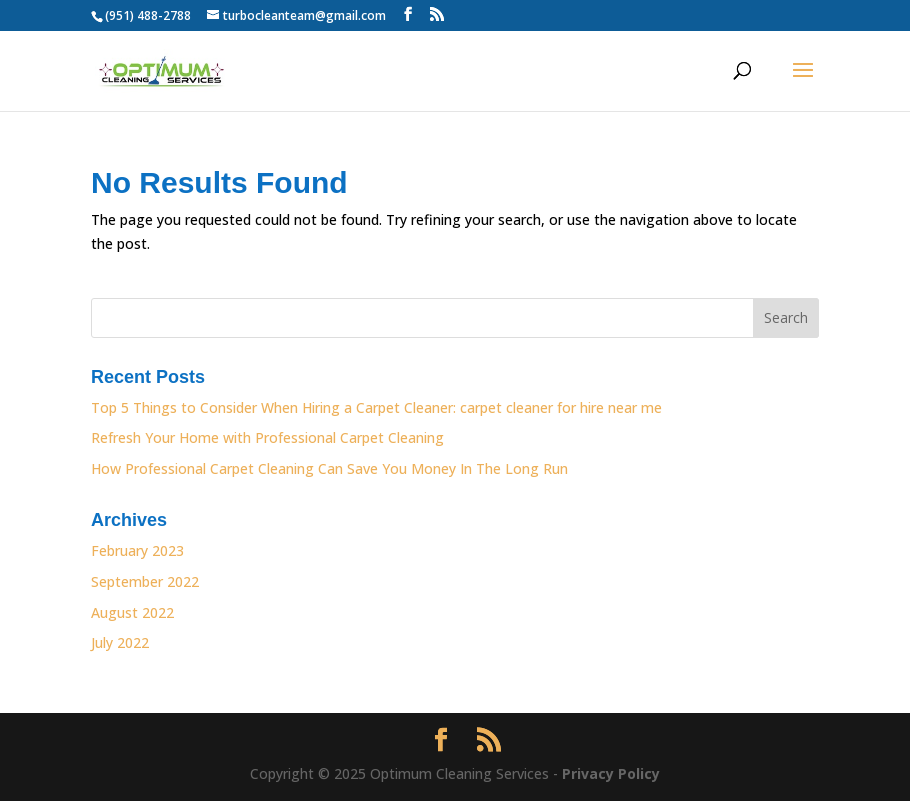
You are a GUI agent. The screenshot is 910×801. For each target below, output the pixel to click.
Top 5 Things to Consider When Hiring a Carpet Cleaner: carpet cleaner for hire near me (376, 407)
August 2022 (132, 612)
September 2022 (145, 581)
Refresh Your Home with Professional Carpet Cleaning (269, 437)
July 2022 (120, 642)
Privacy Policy (611, 773)
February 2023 (137, 550)
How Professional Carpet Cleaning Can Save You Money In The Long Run (329, 468)
